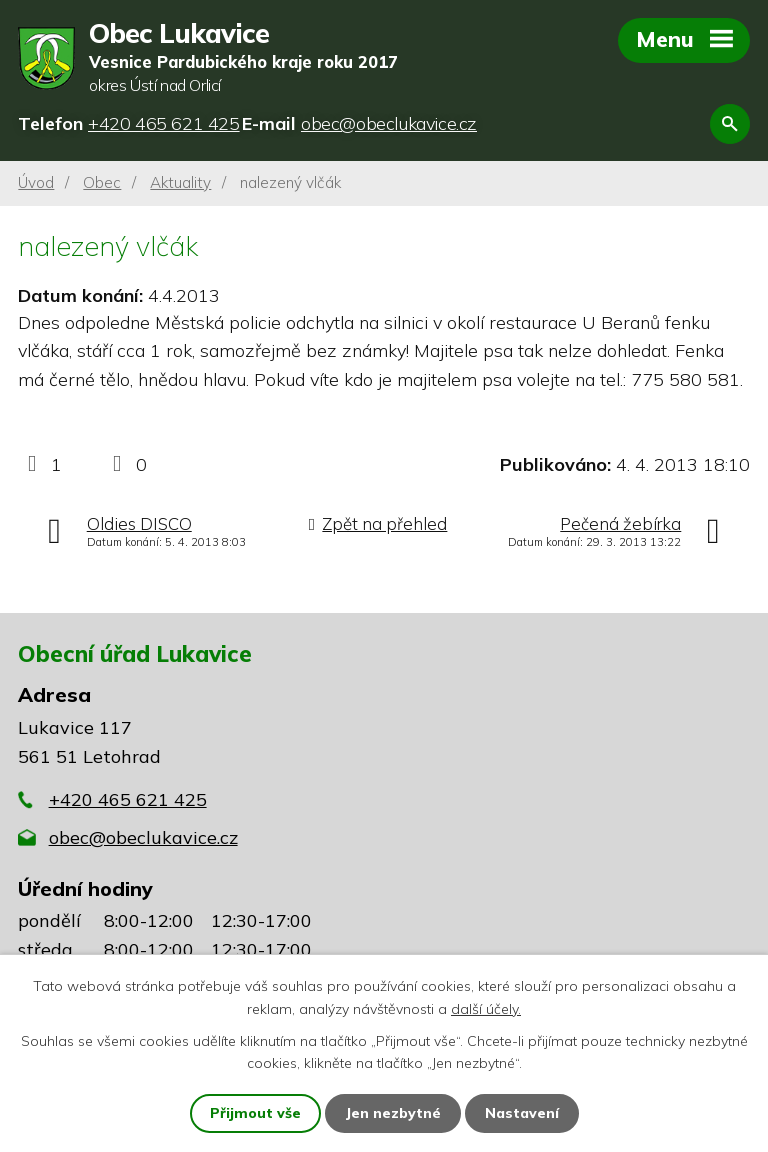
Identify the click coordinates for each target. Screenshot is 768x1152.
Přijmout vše (255, 1113)
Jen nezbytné (393, 1113)
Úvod (36, 182)
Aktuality (180, 182)
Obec (102, 182)
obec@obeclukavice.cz (143, 837)
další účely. (486, 1008)
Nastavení (522, 1113)
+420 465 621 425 (128, 799)
